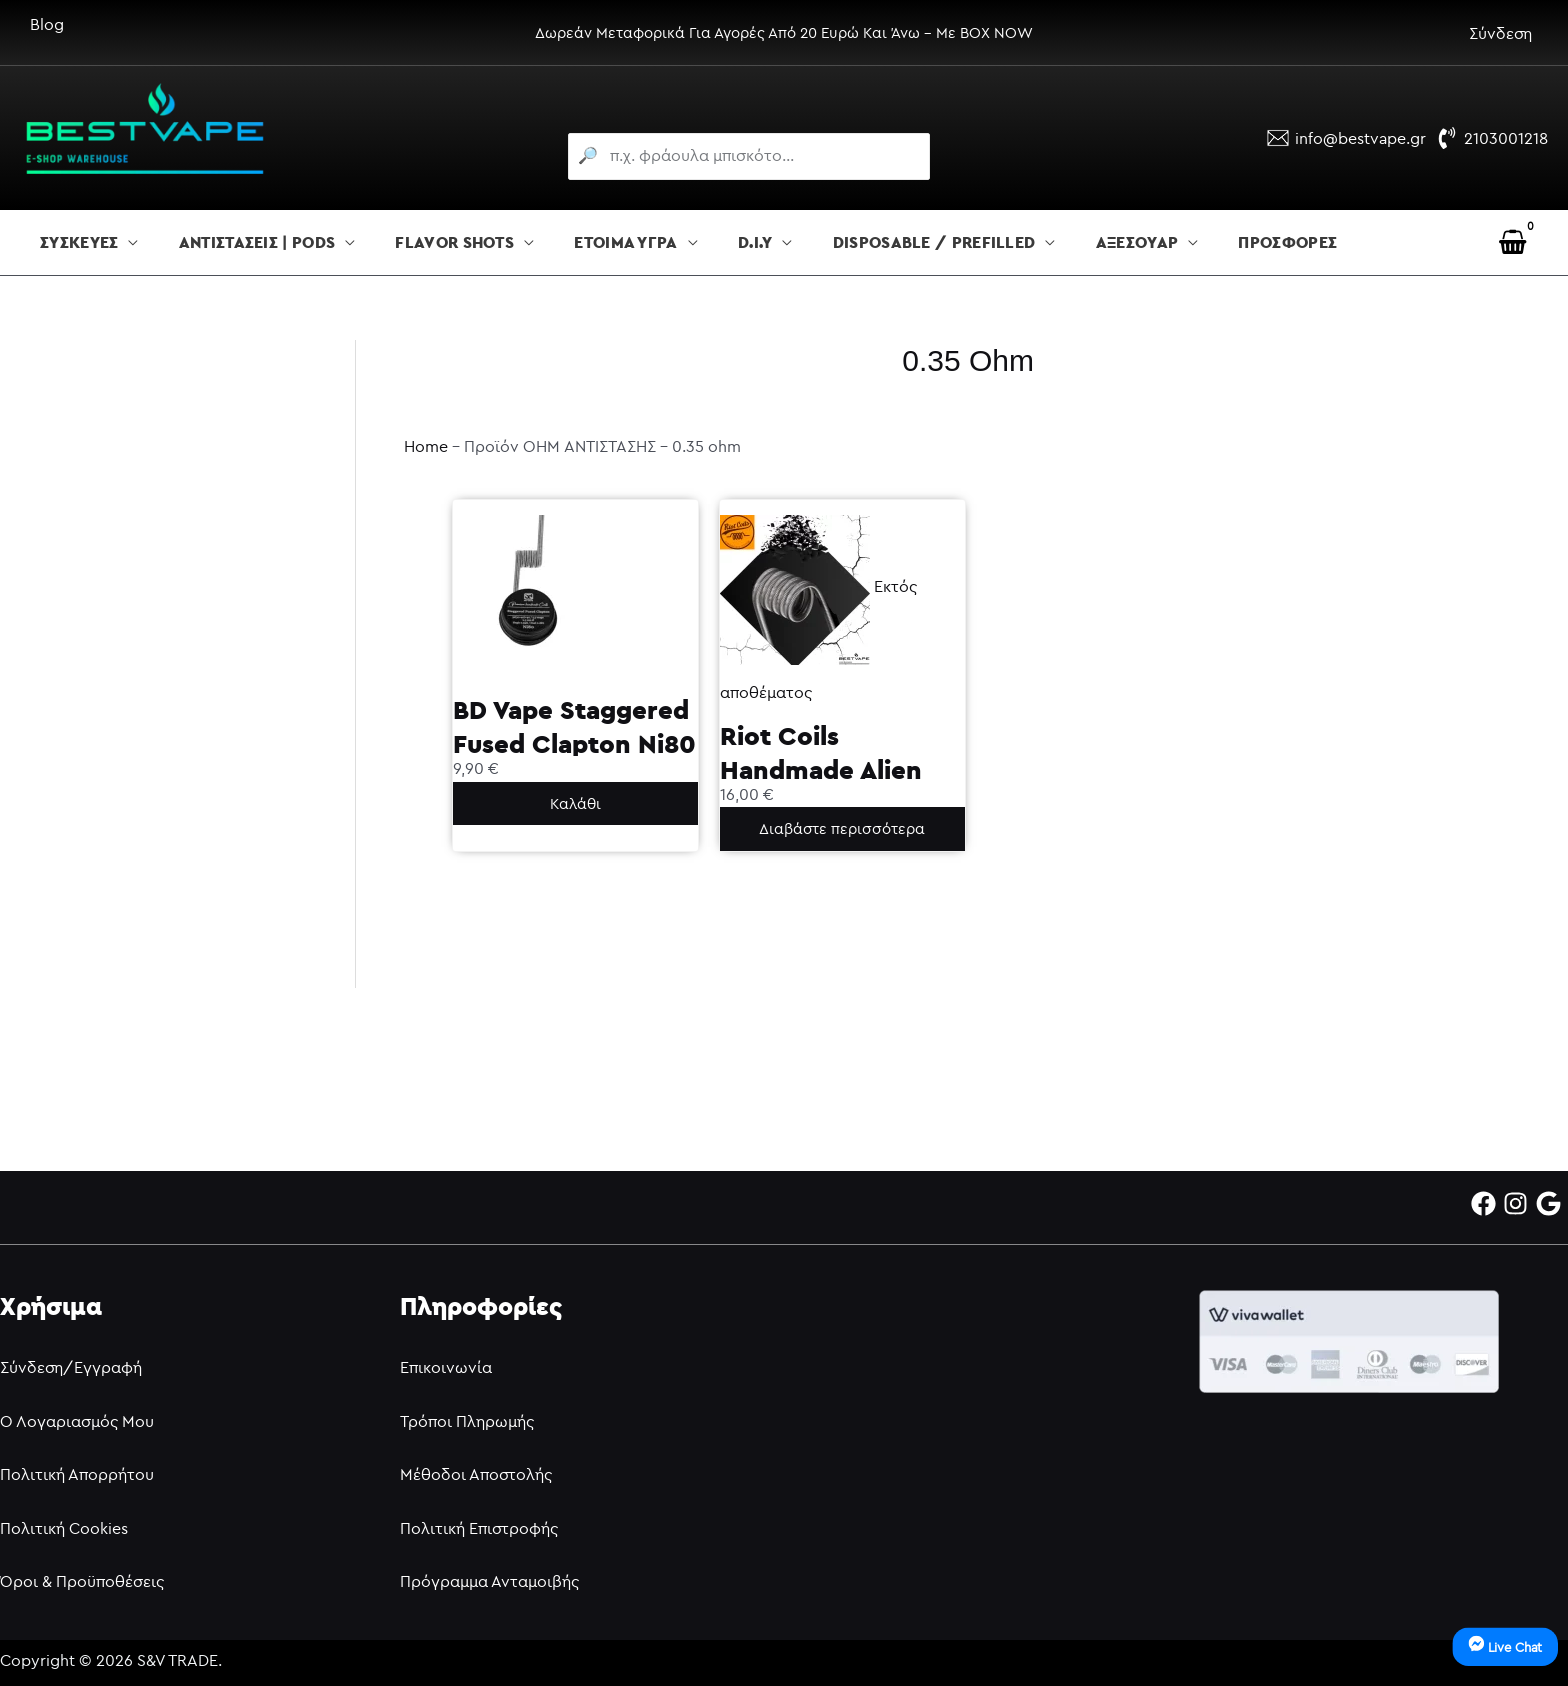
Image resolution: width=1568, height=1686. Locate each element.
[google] (1552, 1203)
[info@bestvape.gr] (1346, 138)
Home (426, 446)
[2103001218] (1492, 138)
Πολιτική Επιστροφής (479, 1528)
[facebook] (1487, 1203)
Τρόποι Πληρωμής (467, 1421)
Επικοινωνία (446, 1367)
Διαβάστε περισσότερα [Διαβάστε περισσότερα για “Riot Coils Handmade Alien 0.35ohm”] (842, 828)
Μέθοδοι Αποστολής (476, 1474)
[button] (128, 243)
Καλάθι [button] (575, 803)
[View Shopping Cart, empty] (1512, 242)
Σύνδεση (1500, 33)
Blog (47, 24)
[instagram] (1519, 1203)
